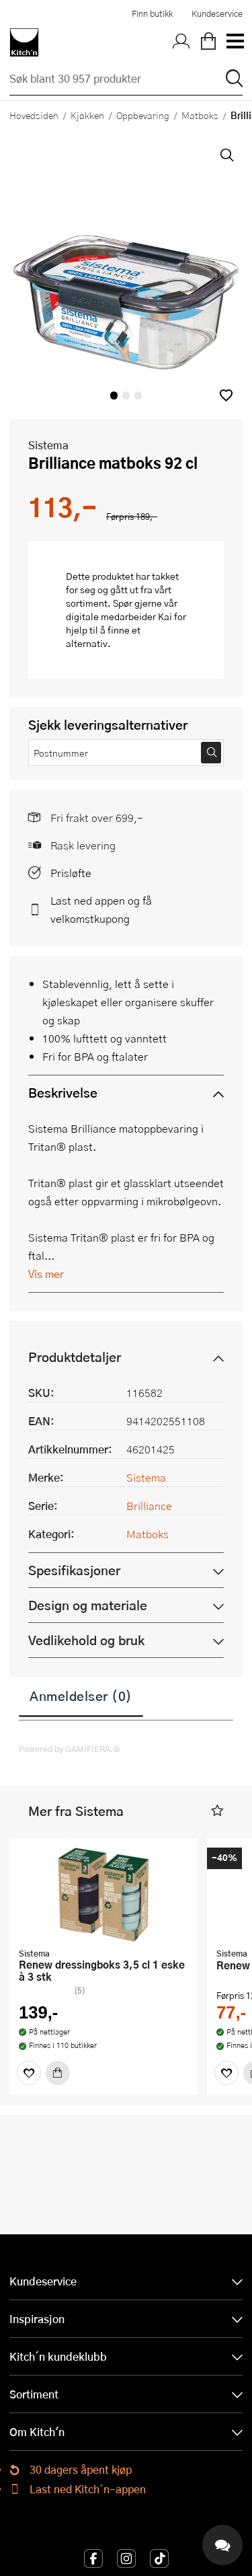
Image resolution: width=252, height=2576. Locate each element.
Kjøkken (87, 115)
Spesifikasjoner (74, 1570)
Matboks (199, 115)
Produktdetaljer (74, 1357)
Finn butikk (152, 13)
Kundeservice (217, 13)
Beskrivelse (62, 1092)
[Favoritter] (29, 2073)
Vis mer (46, 1273)
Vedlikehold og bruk (86, 1640)
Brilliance (149, 1505)
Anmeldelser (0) (81, 1695)
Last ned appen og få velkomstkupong (101, 909)
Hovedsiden (33, 115)
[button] (226, 395)
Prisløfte (70, 872)
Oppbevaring (142, 115)
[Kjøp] (58, 2073)
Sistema (48, 445)
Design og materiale (87, 1605)
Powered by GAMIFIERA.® (69, 1749)
